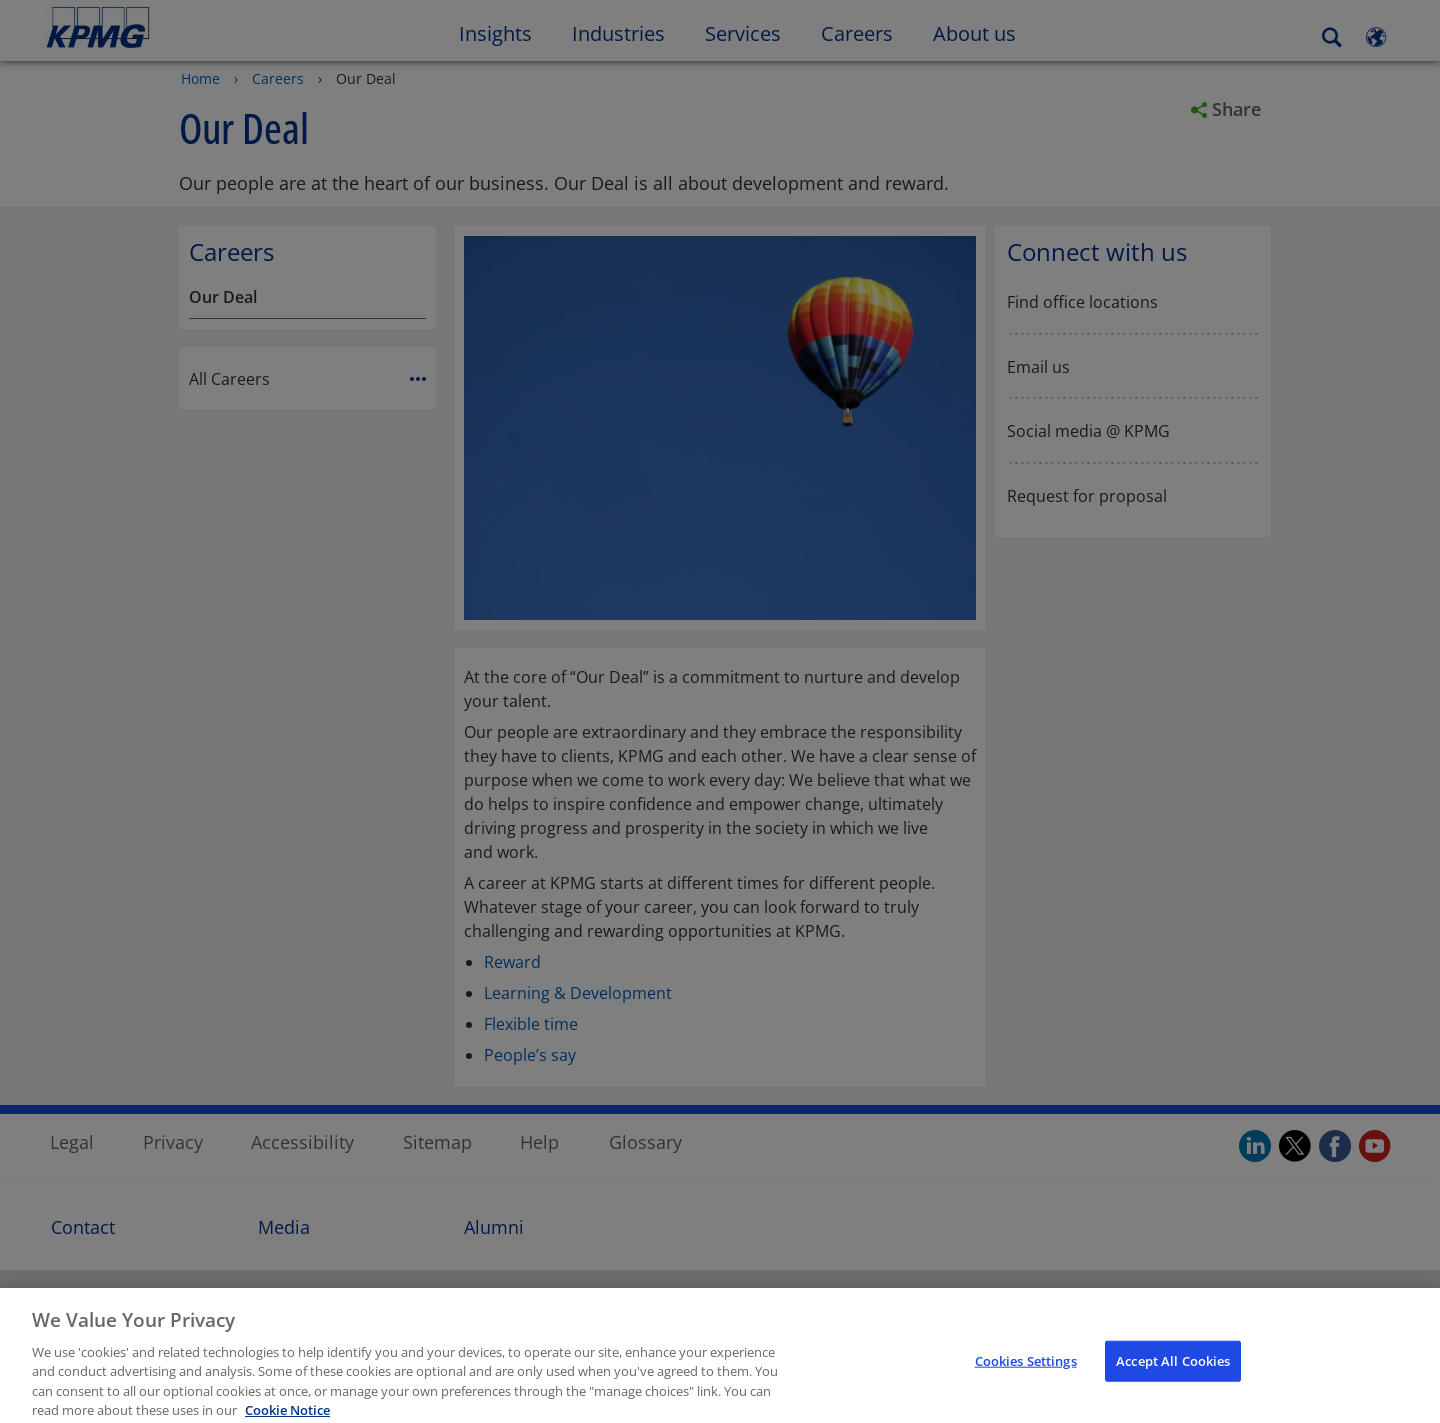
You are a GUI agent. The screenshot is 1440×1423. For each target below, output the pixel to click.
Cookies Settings (1026, 1372)
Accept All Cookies (1173, 1372)
